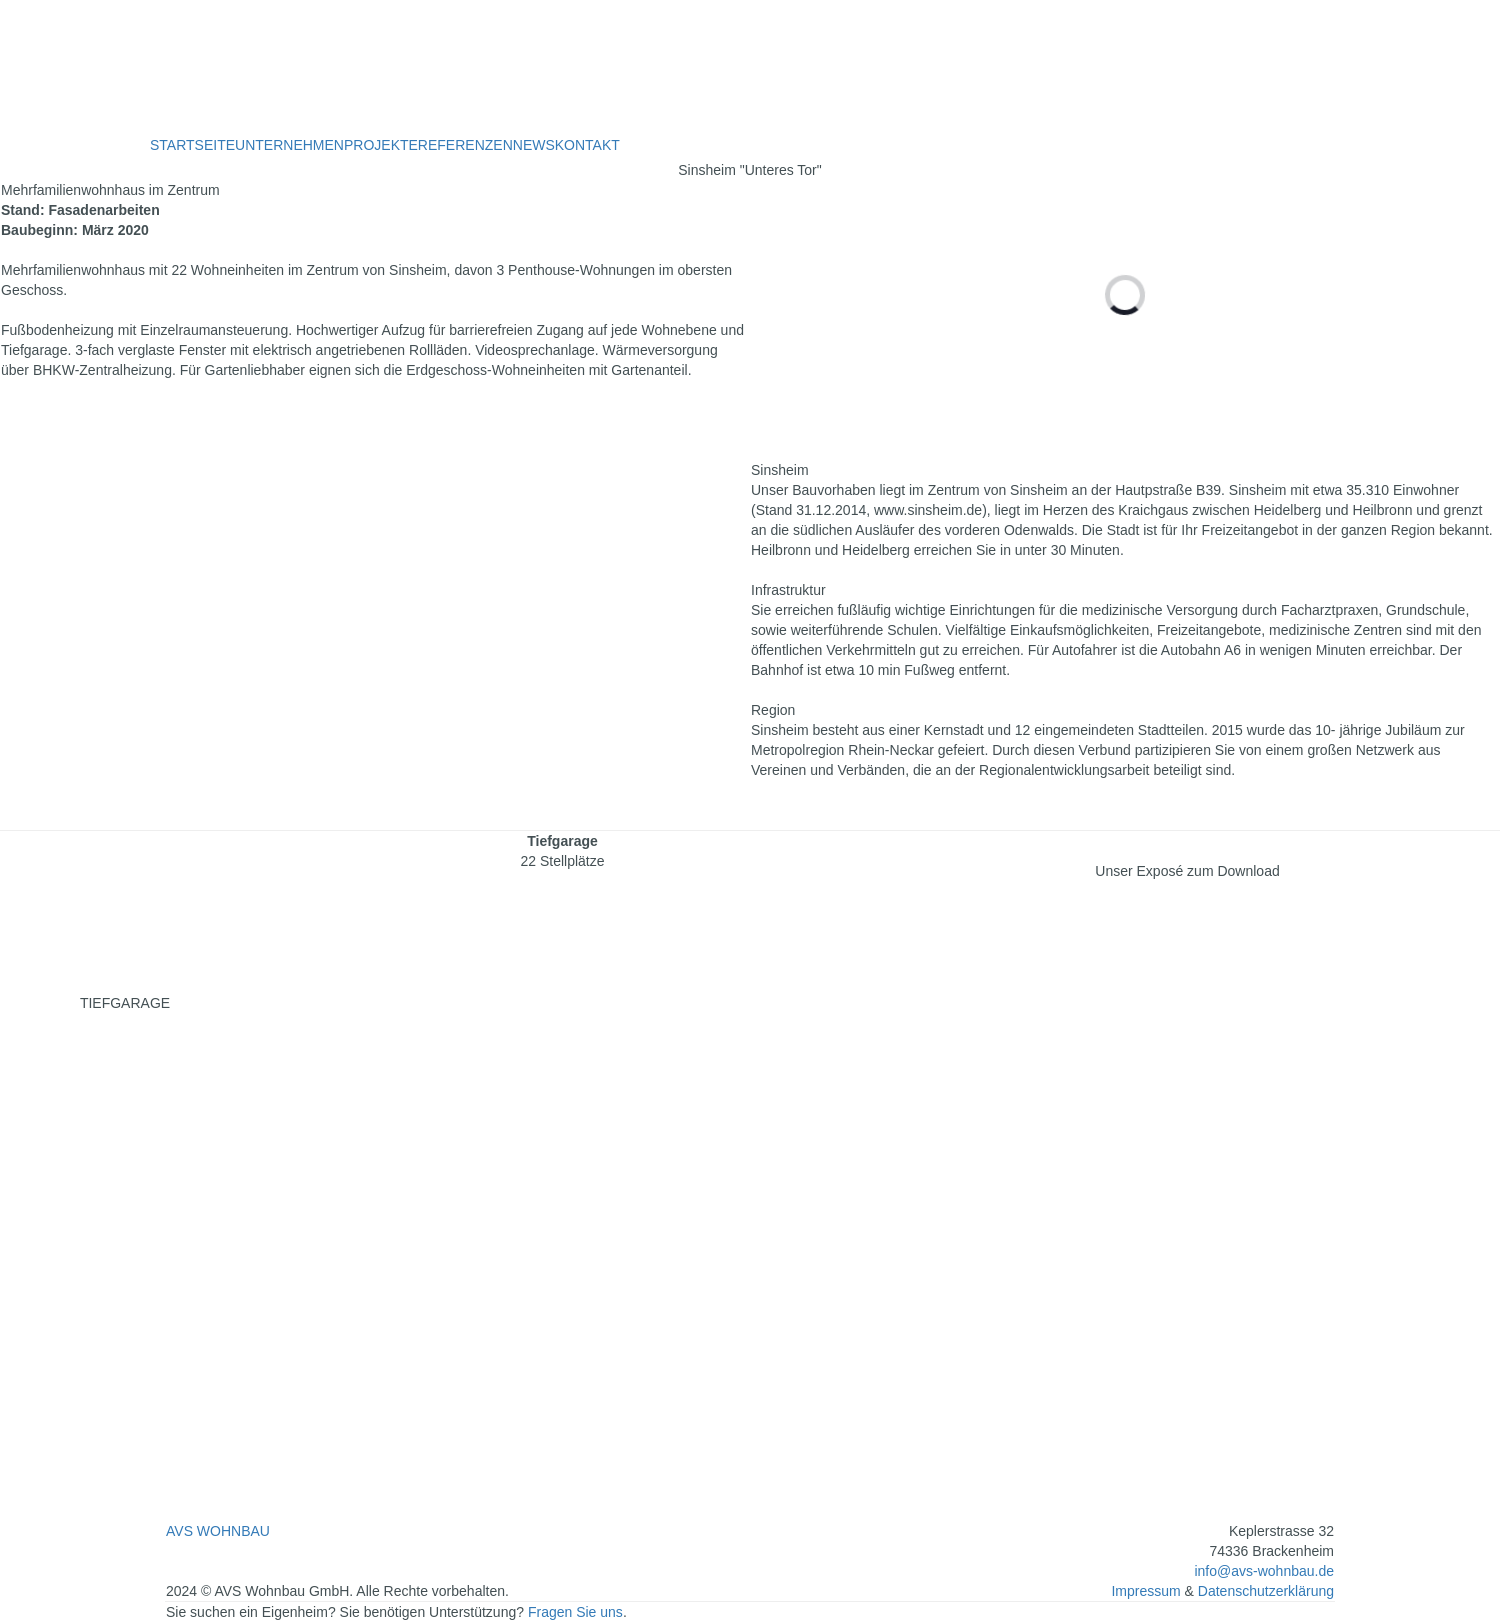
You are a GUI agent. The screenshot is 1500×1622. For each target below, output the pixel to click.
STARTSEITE (192, 145)
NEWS (534, 145)
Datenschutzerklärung (1266, 1591)
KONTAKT (587, 145)
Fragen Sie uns (575, 1612)
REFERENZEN (465, 145)
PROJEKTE (381, 145)
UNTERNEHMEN (289, 145)
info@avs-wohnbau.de (1264, 1571)
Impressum (1147, 1591)
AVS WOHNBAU (218, 1531)
